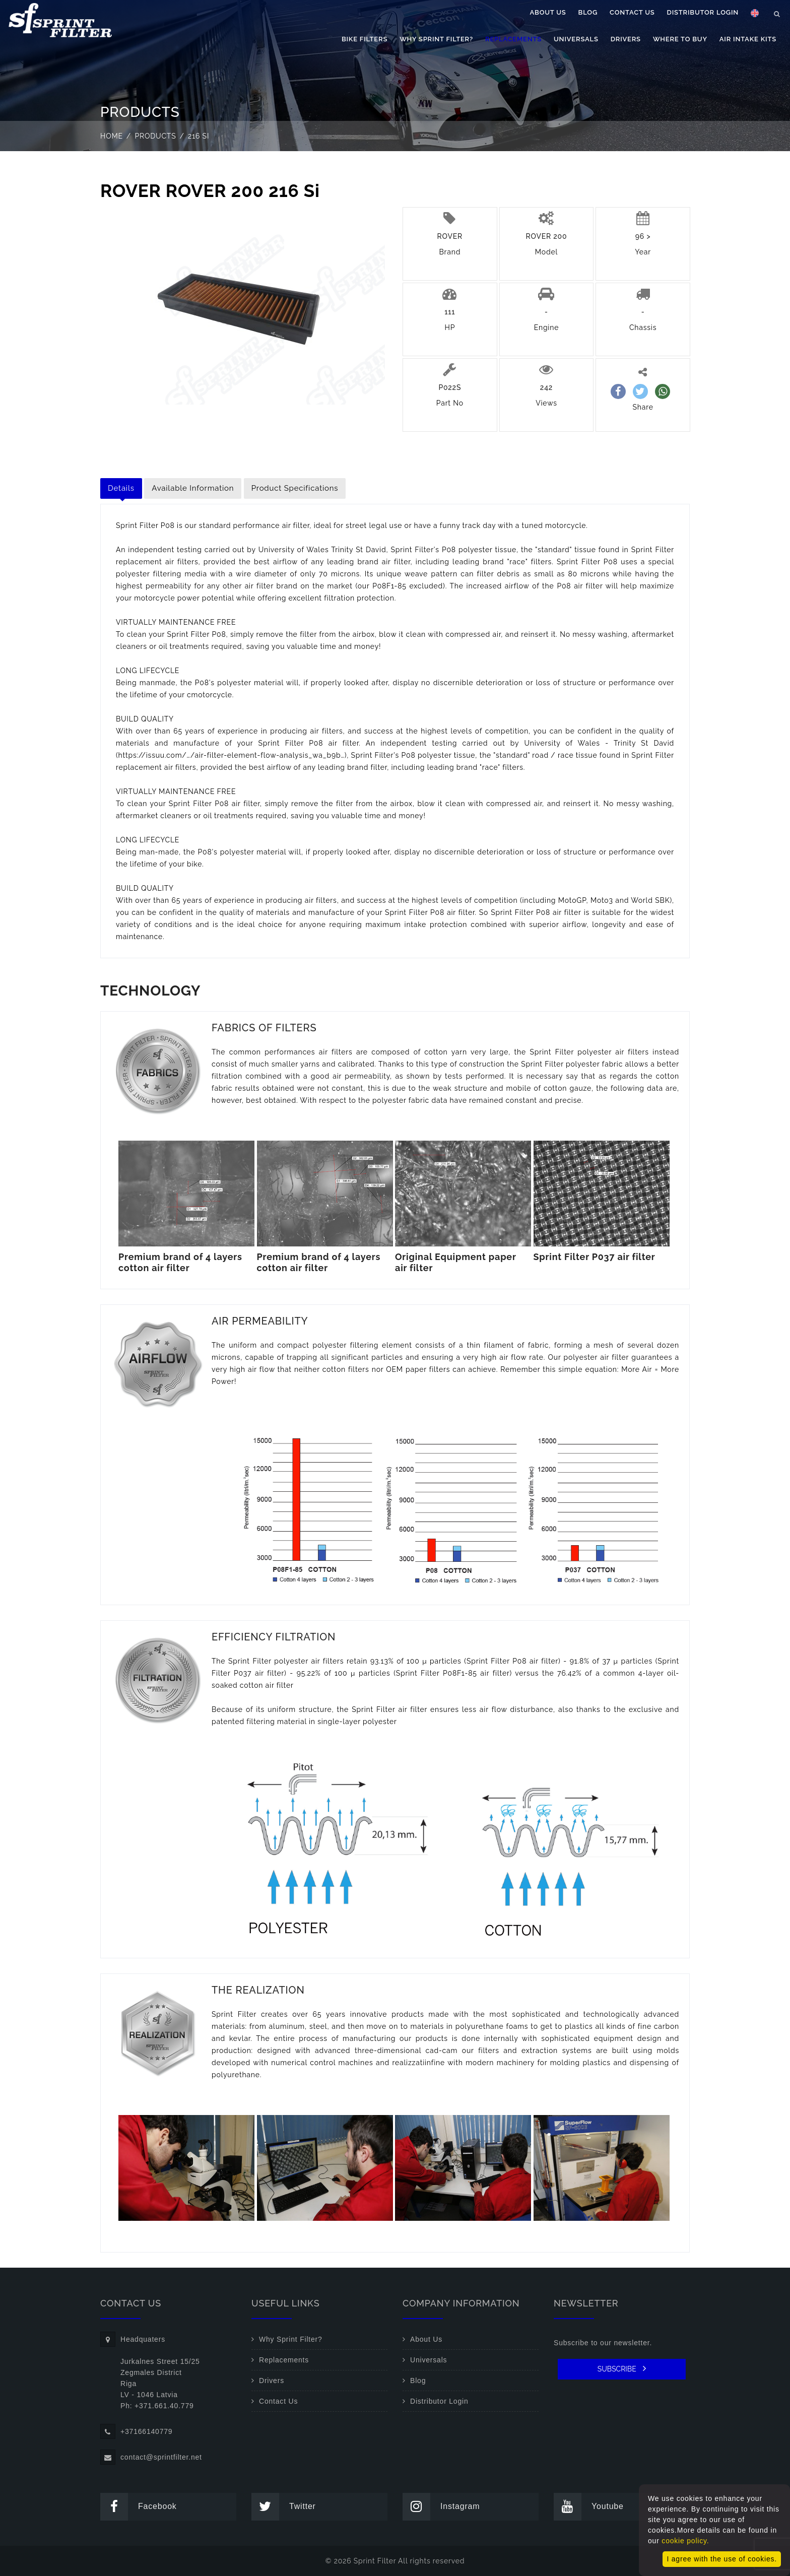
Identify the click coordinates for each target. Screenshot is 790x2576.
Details (121, 488)
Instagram (441, 2507)
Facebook (138, 2507)
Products (155, 136)
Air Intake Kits (747, 39)
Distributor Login (703, 12)
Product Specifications (295, 488)
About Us (548, 12)
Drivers (626, 39)
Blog (588, 12)
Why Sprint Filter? (436, 39)
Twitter (283, 2507)
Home (111, 136)
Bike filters (364, 39)
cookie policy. (685, 2541)
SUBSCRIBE (622, 2368)
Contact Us (632, 12)
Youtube (589, 2507)
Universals (576, 39)
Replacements (513, 39)
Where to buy (680, 39)
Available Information (193, 488)
